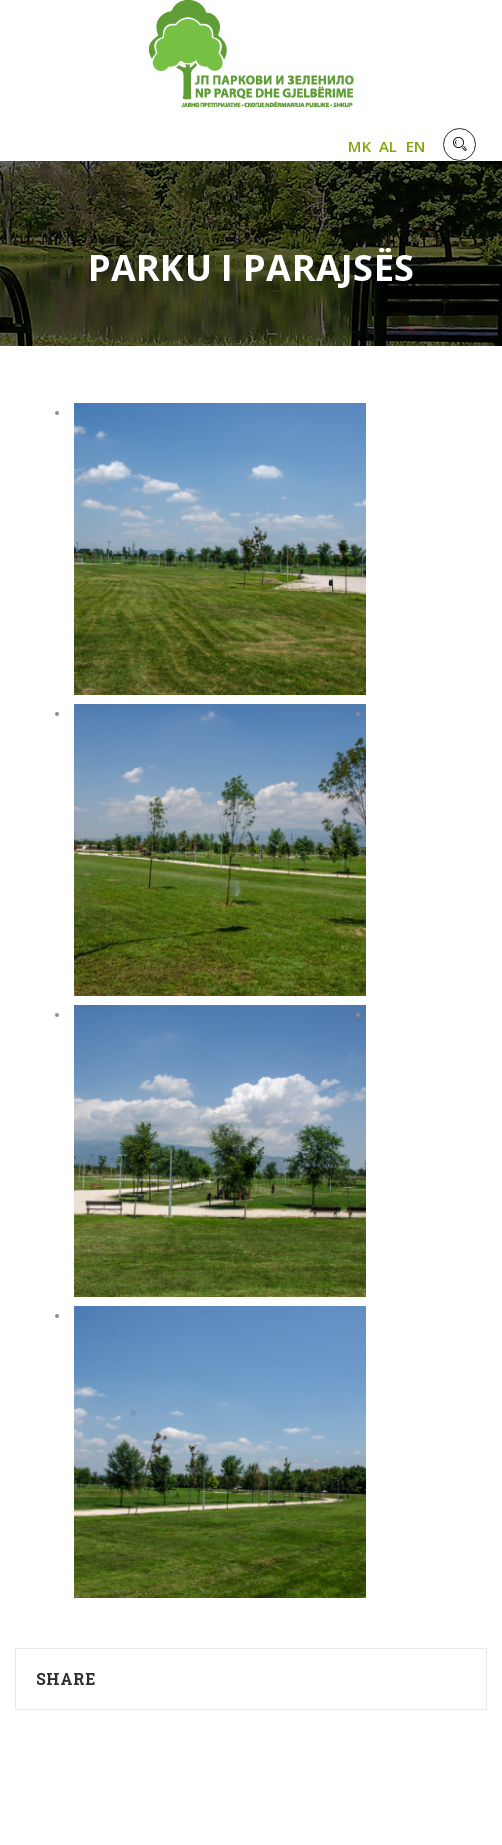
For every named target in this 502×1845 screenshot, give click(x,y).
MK (359, 146)
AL (388, 146)
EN (416, 146)
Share (66, 1678)
